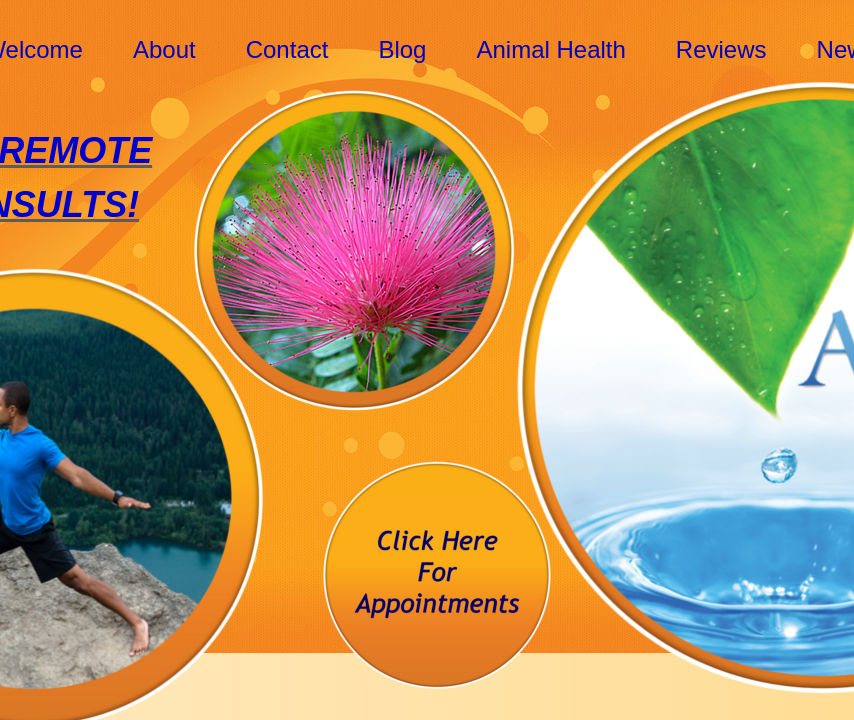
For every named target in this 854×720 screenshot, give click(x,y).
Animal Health (550, 49)
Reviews (721, 49)
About (164, 49)
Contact (287, 49)
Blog (402, 49)
